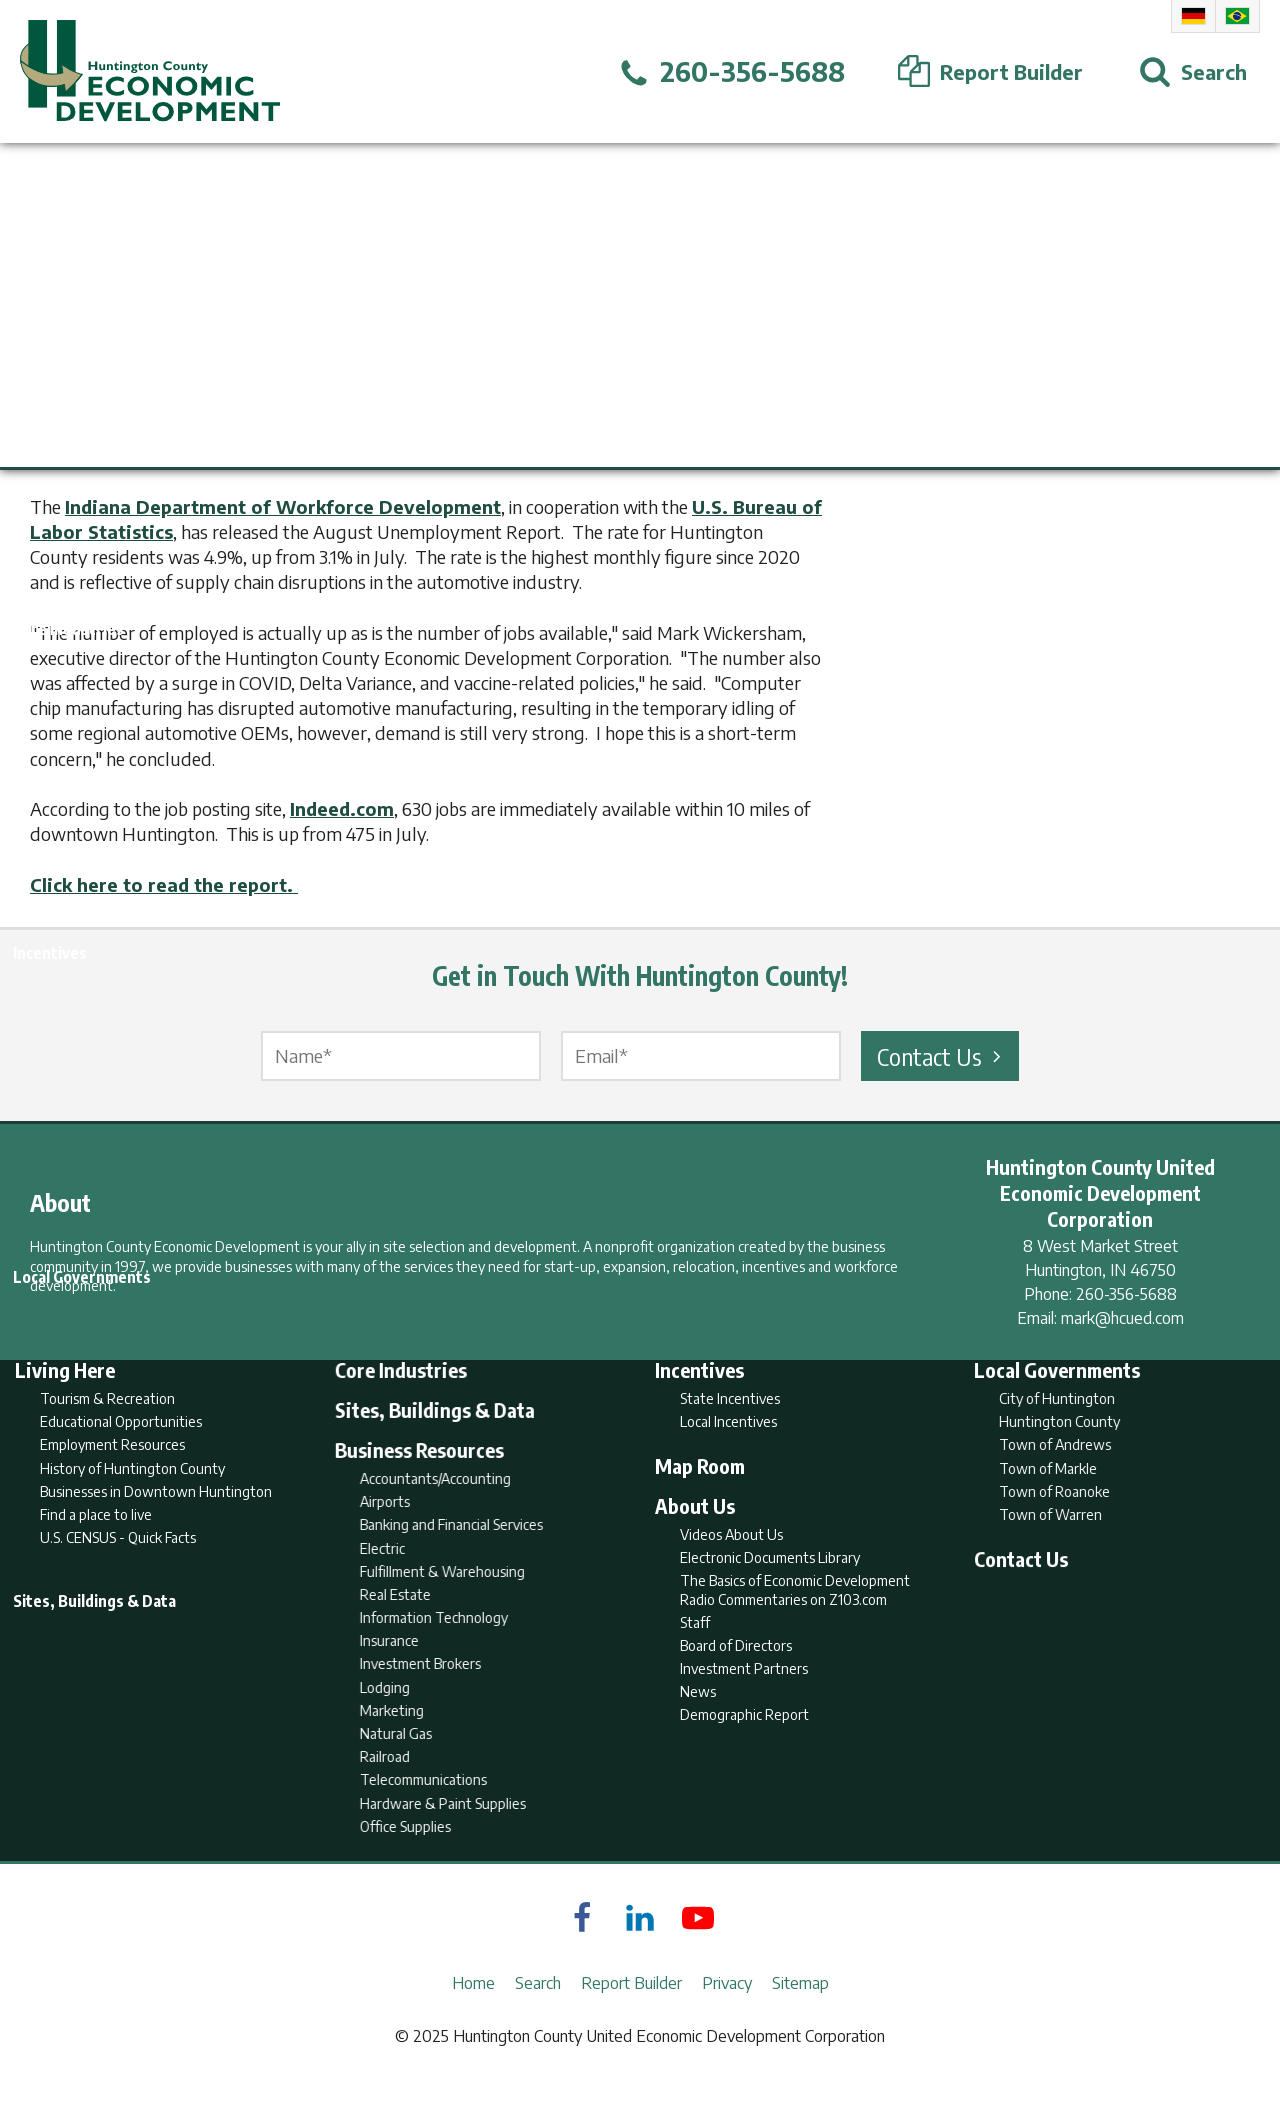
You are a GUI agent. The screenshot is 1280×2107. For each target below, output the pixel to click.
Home (473, 2013)
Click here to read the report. (164, 884)
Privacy (727, 2013)
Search (538, 2013)
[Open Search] (1193, 72)
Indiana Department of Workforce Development (283, 506)
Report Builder (631, 2013)
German (1193, 16)
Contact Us (942, 1056)
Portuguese (1237, 16)
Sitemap (800, 2013)
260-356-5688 (1126, 1294)
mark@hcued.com (1122, 1318)
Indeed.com (342, 808)
